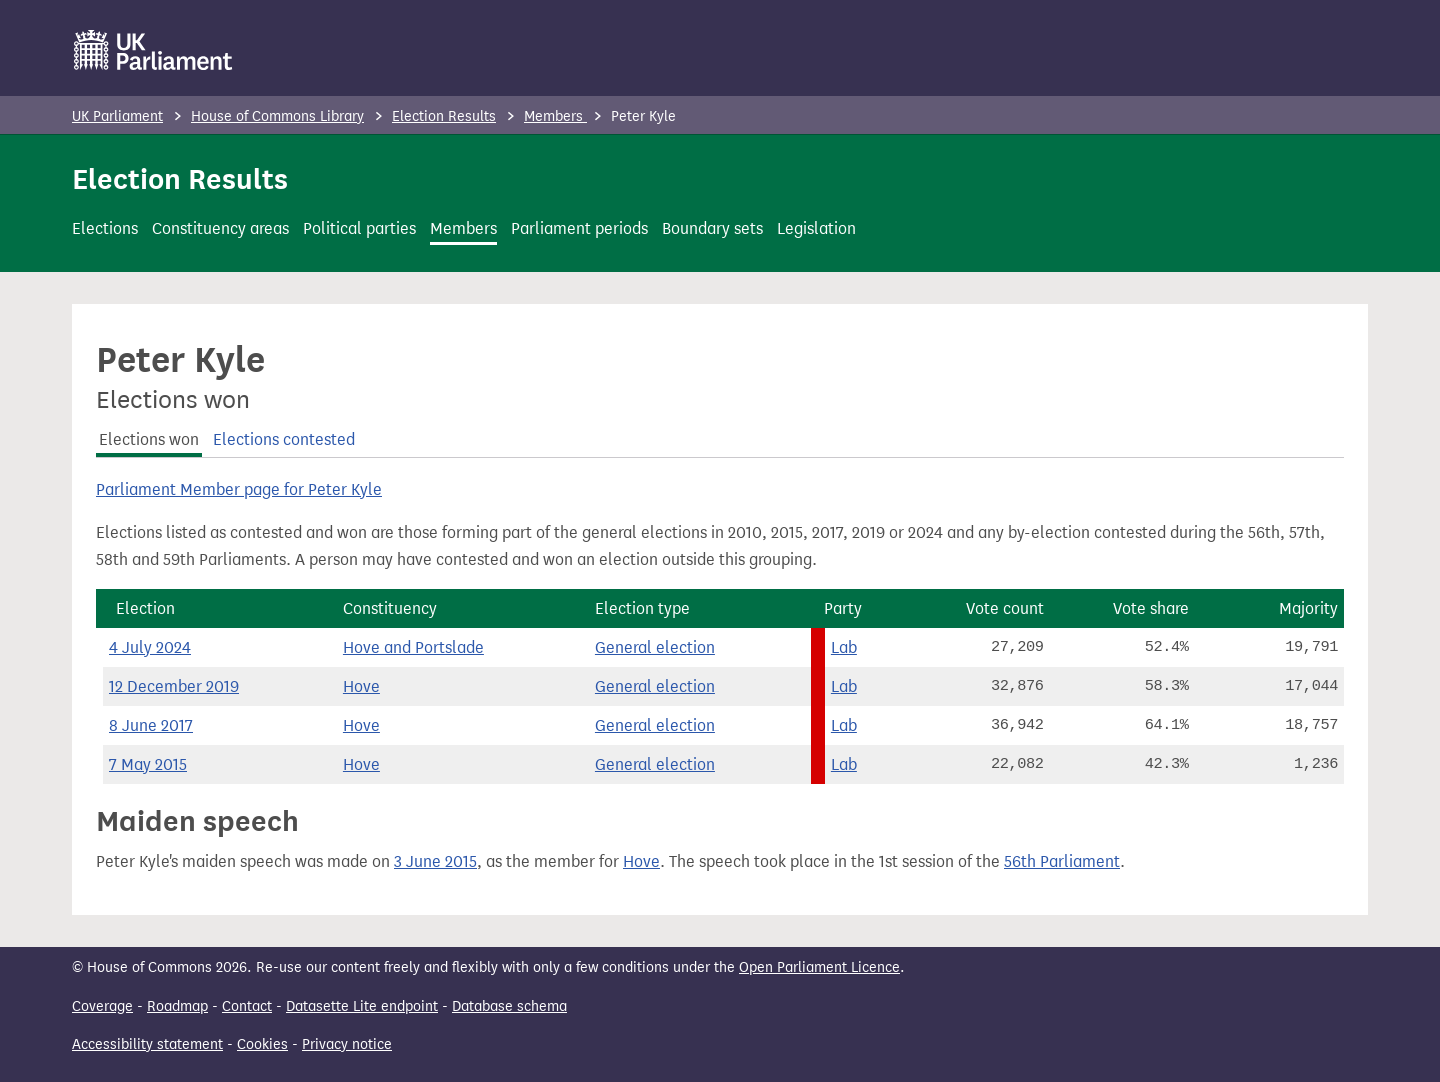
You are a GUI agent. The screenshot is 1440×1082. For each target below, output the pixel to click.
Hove (361, 686)
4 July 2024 (150, 647)
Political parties (359, 228)
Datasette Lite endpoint (362, 1006)
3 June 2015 (435, 861)
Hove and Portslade (413, 647)
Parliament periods (579, 228)
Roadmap (177, 1006)
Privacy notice (347, 1044)
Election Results (444, 116)
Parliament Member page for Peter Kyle (239, 489)
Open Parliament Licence (819, 967)
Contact (247, 1006)
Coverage (102, 1006)
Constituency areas (220, 228)
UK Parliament (117, 116)
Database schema (509, 1006)
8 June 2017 (151, 725)
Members (555, 116)
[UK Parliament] (153, 50)
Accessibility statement (147, 1044)
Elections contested (284, 439)
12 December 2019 (174, 686)
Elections (105, 228)
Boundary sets (712, 228)
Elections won (149, 439)
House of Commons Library (277, 116)
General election (655, 647)
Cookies (262, 1044)
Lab (844, 647)
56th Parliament (1062, 861)
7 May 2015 (148, 764)
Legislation (816, 228)
